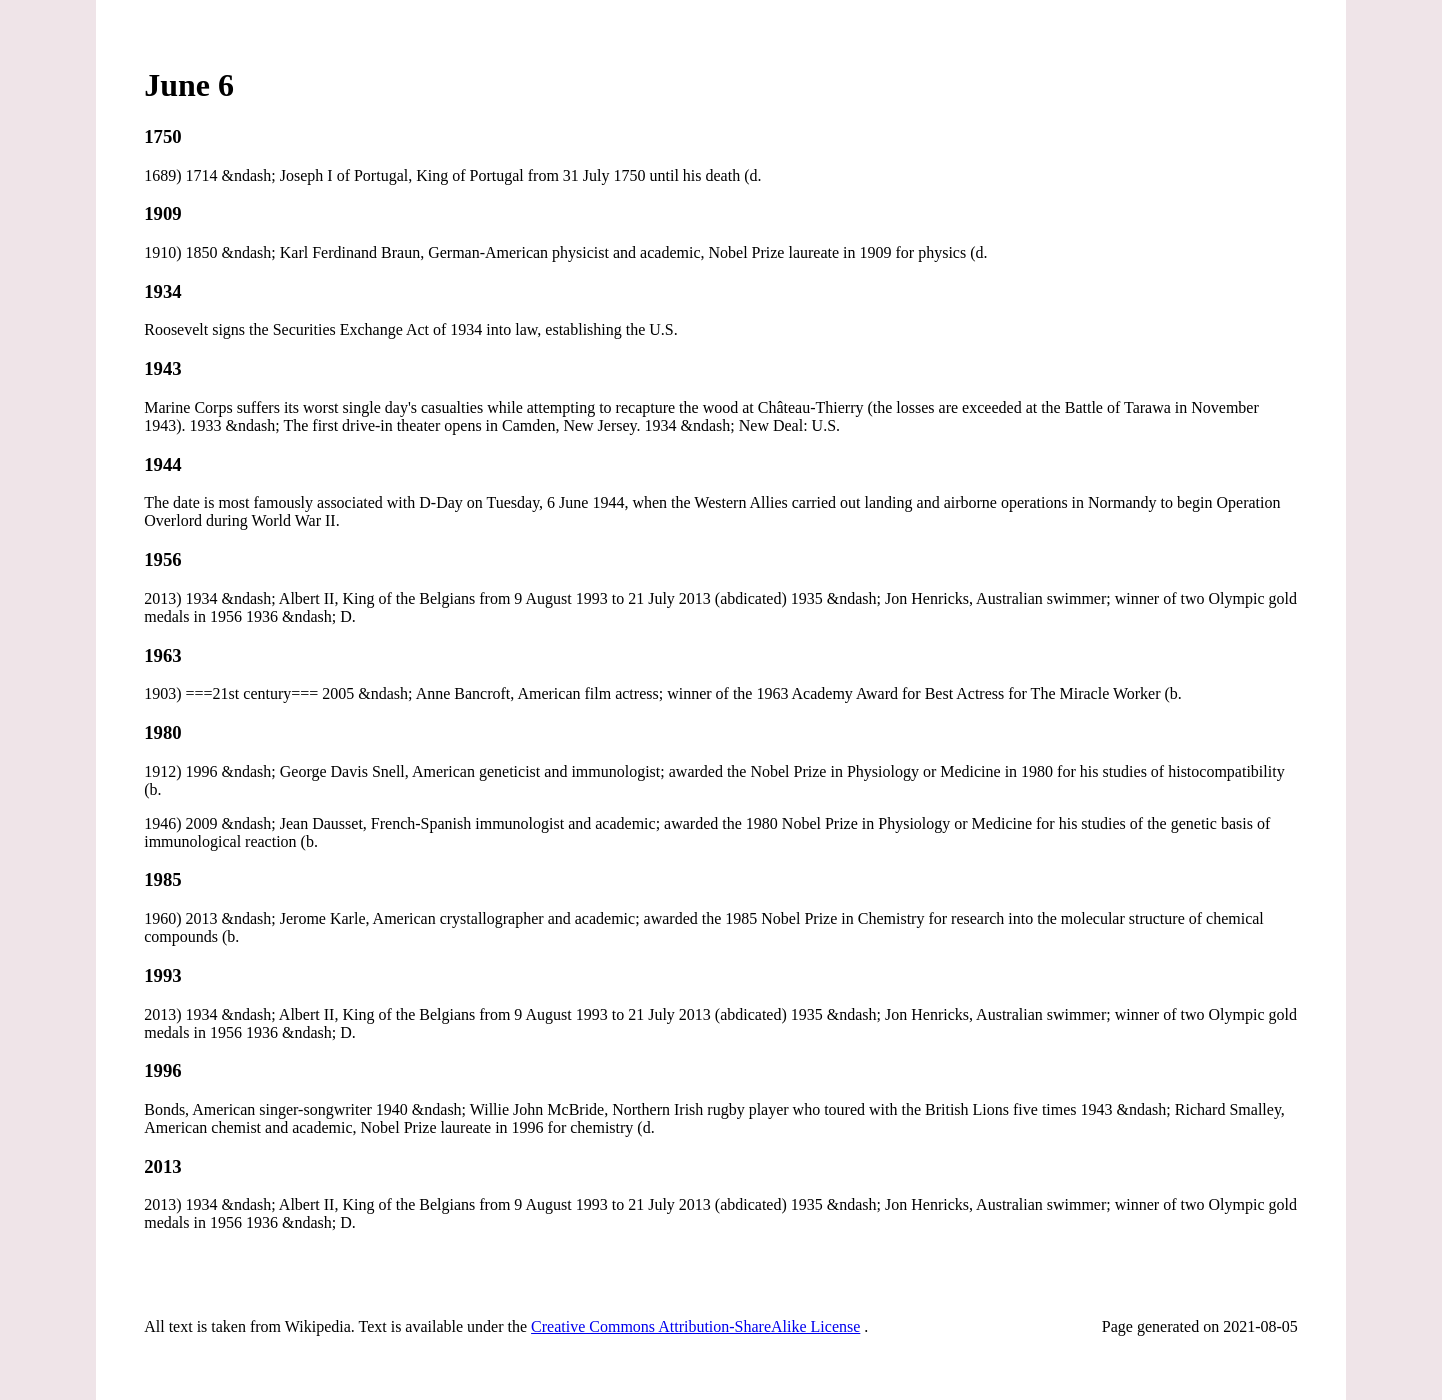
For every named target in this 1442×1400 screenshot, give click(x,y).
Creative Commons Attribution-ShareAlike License (695, 1326)
